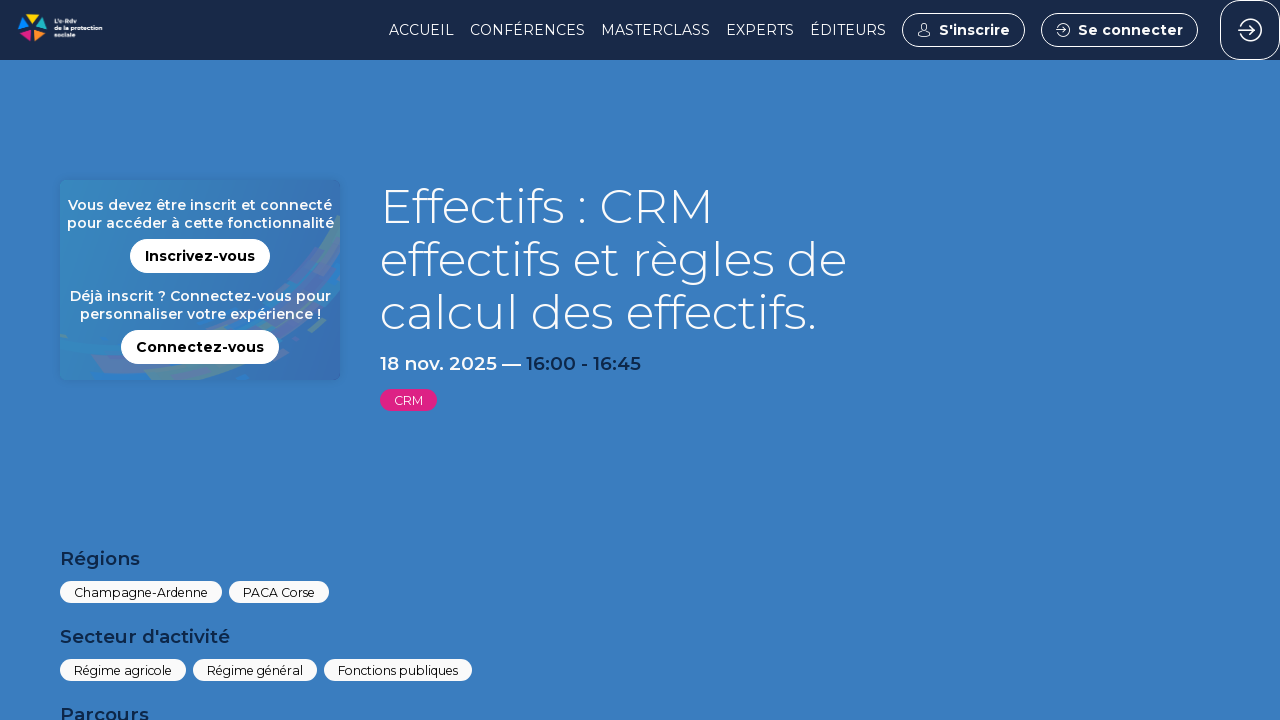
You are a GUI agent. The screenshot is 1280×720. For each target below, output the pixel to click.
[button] (963, 30)
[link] (421, 30)
